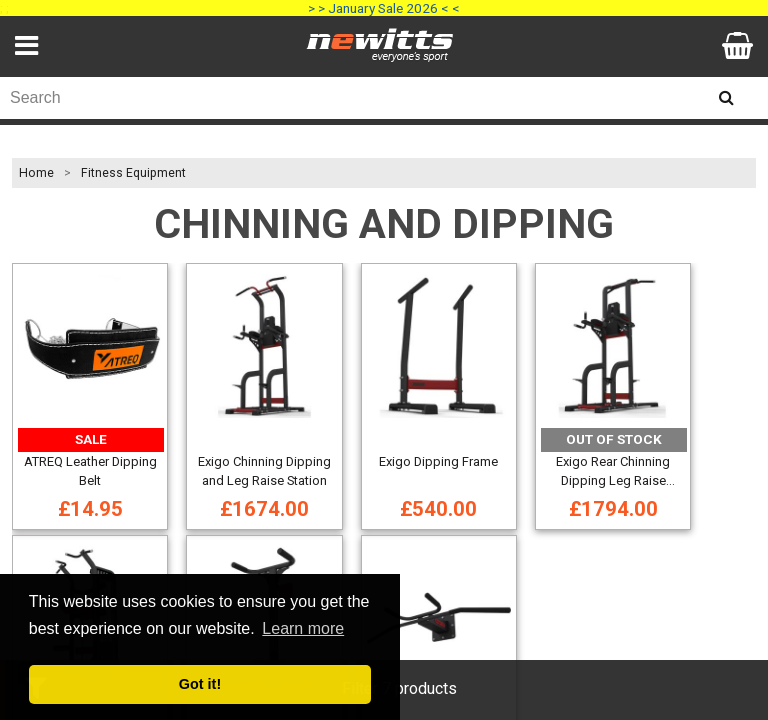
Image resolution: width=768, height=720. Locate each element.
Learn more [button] (303, 628)
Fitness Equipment (133, 173)
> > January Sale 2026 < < (384, 8)
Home (36, 173)
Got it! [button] (200, 684)
